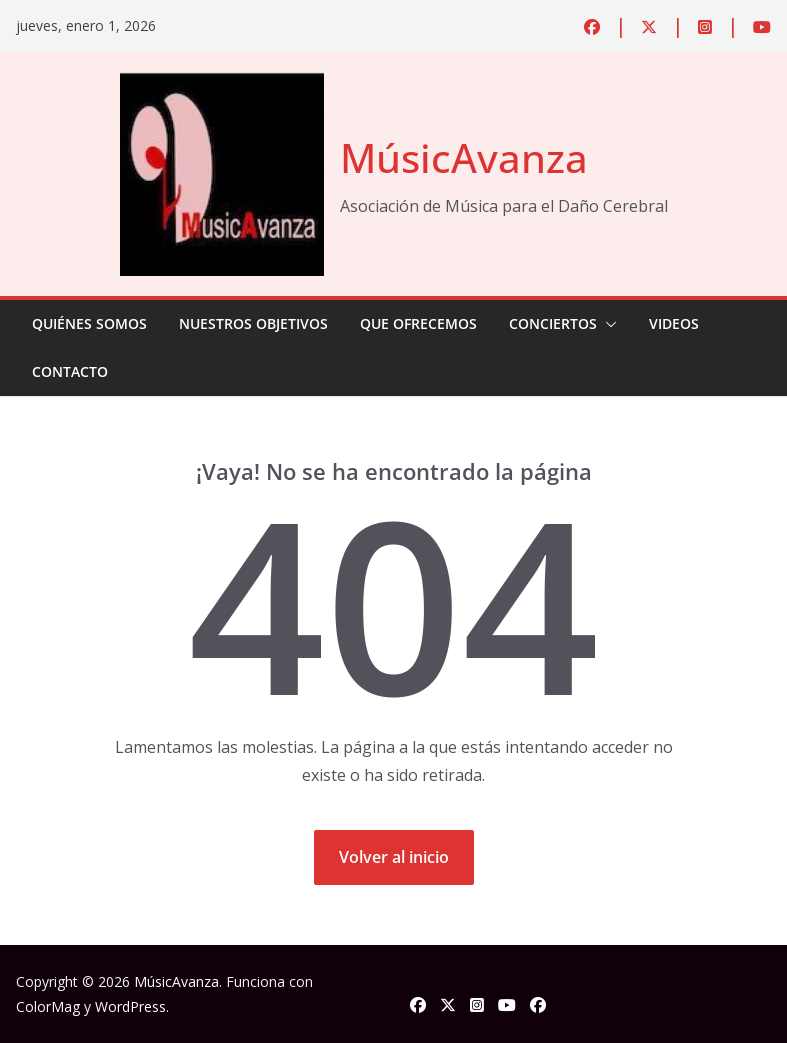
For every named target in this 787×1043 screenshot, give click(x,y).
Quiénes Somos (89, 323)
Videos (674, 323)
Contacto (70, 371)
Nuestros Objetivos (253, 323)
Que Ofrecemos (418, 323)
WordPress (130, 1006)
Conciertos (553, 323)
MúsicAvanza (464, 157)
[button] (607, 324)
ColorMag (48, 1006)
